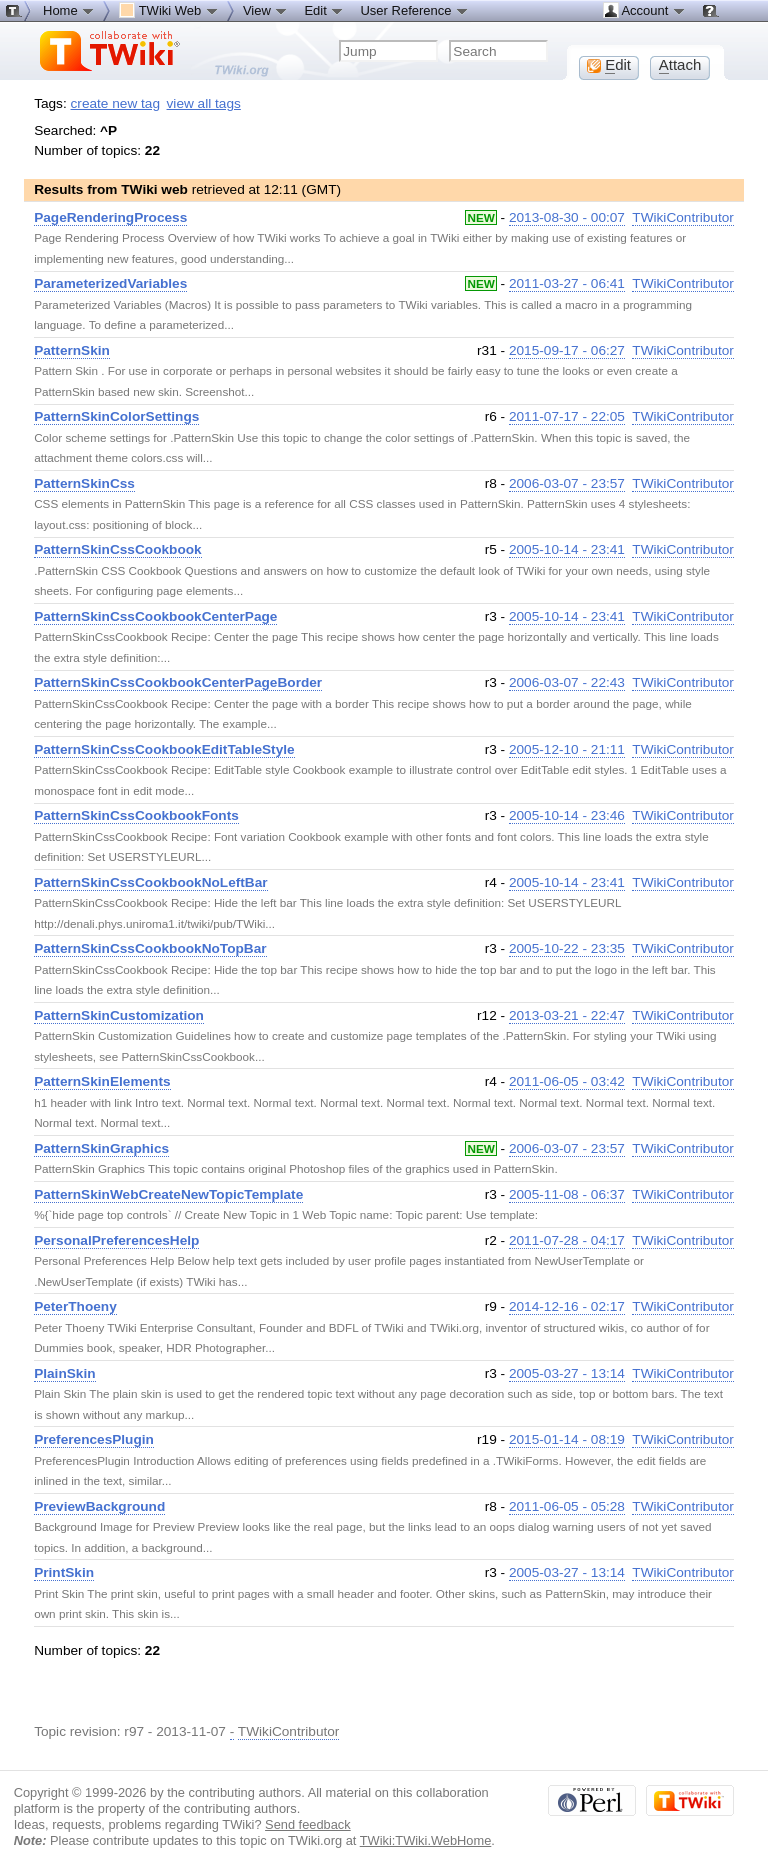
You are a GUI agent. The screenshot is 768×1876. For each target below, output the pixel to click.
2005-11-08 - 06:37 (567, 1194)
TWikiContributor (683, 217)
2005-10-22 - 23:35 (567, 948)
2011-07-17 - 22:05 (567, 416)
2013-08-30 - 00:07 (567, 217)
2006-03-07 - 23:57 (567, 483)
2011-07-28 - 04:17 (567, 1240)
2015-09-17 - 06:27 (567, 350)
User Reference (414, 10)
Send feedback (308, 1824)
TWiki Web (169, 10)
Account (644, 10)
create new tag (115, 103)
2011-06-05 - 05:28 (567, 1506)
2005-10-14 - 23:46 (567, 815)
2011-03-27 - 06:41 (567, 283)
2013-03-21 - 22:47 (567, 1015)
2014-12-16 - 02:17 (567, 1306)
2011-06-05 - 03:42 (567, 1081)
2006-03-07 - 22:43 (567, 682)
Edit (324, 10)
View (266, 10)
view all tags (204, 103)
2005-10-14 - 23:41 (567, 549)
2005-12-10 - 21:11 (567, 749)
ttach (680, 65)
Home (69, 10)
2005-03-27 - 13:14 (567, 1373)
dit (609, 65)
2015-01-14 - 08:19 (567, 1439)
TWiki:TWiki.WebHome (426, 1840)
